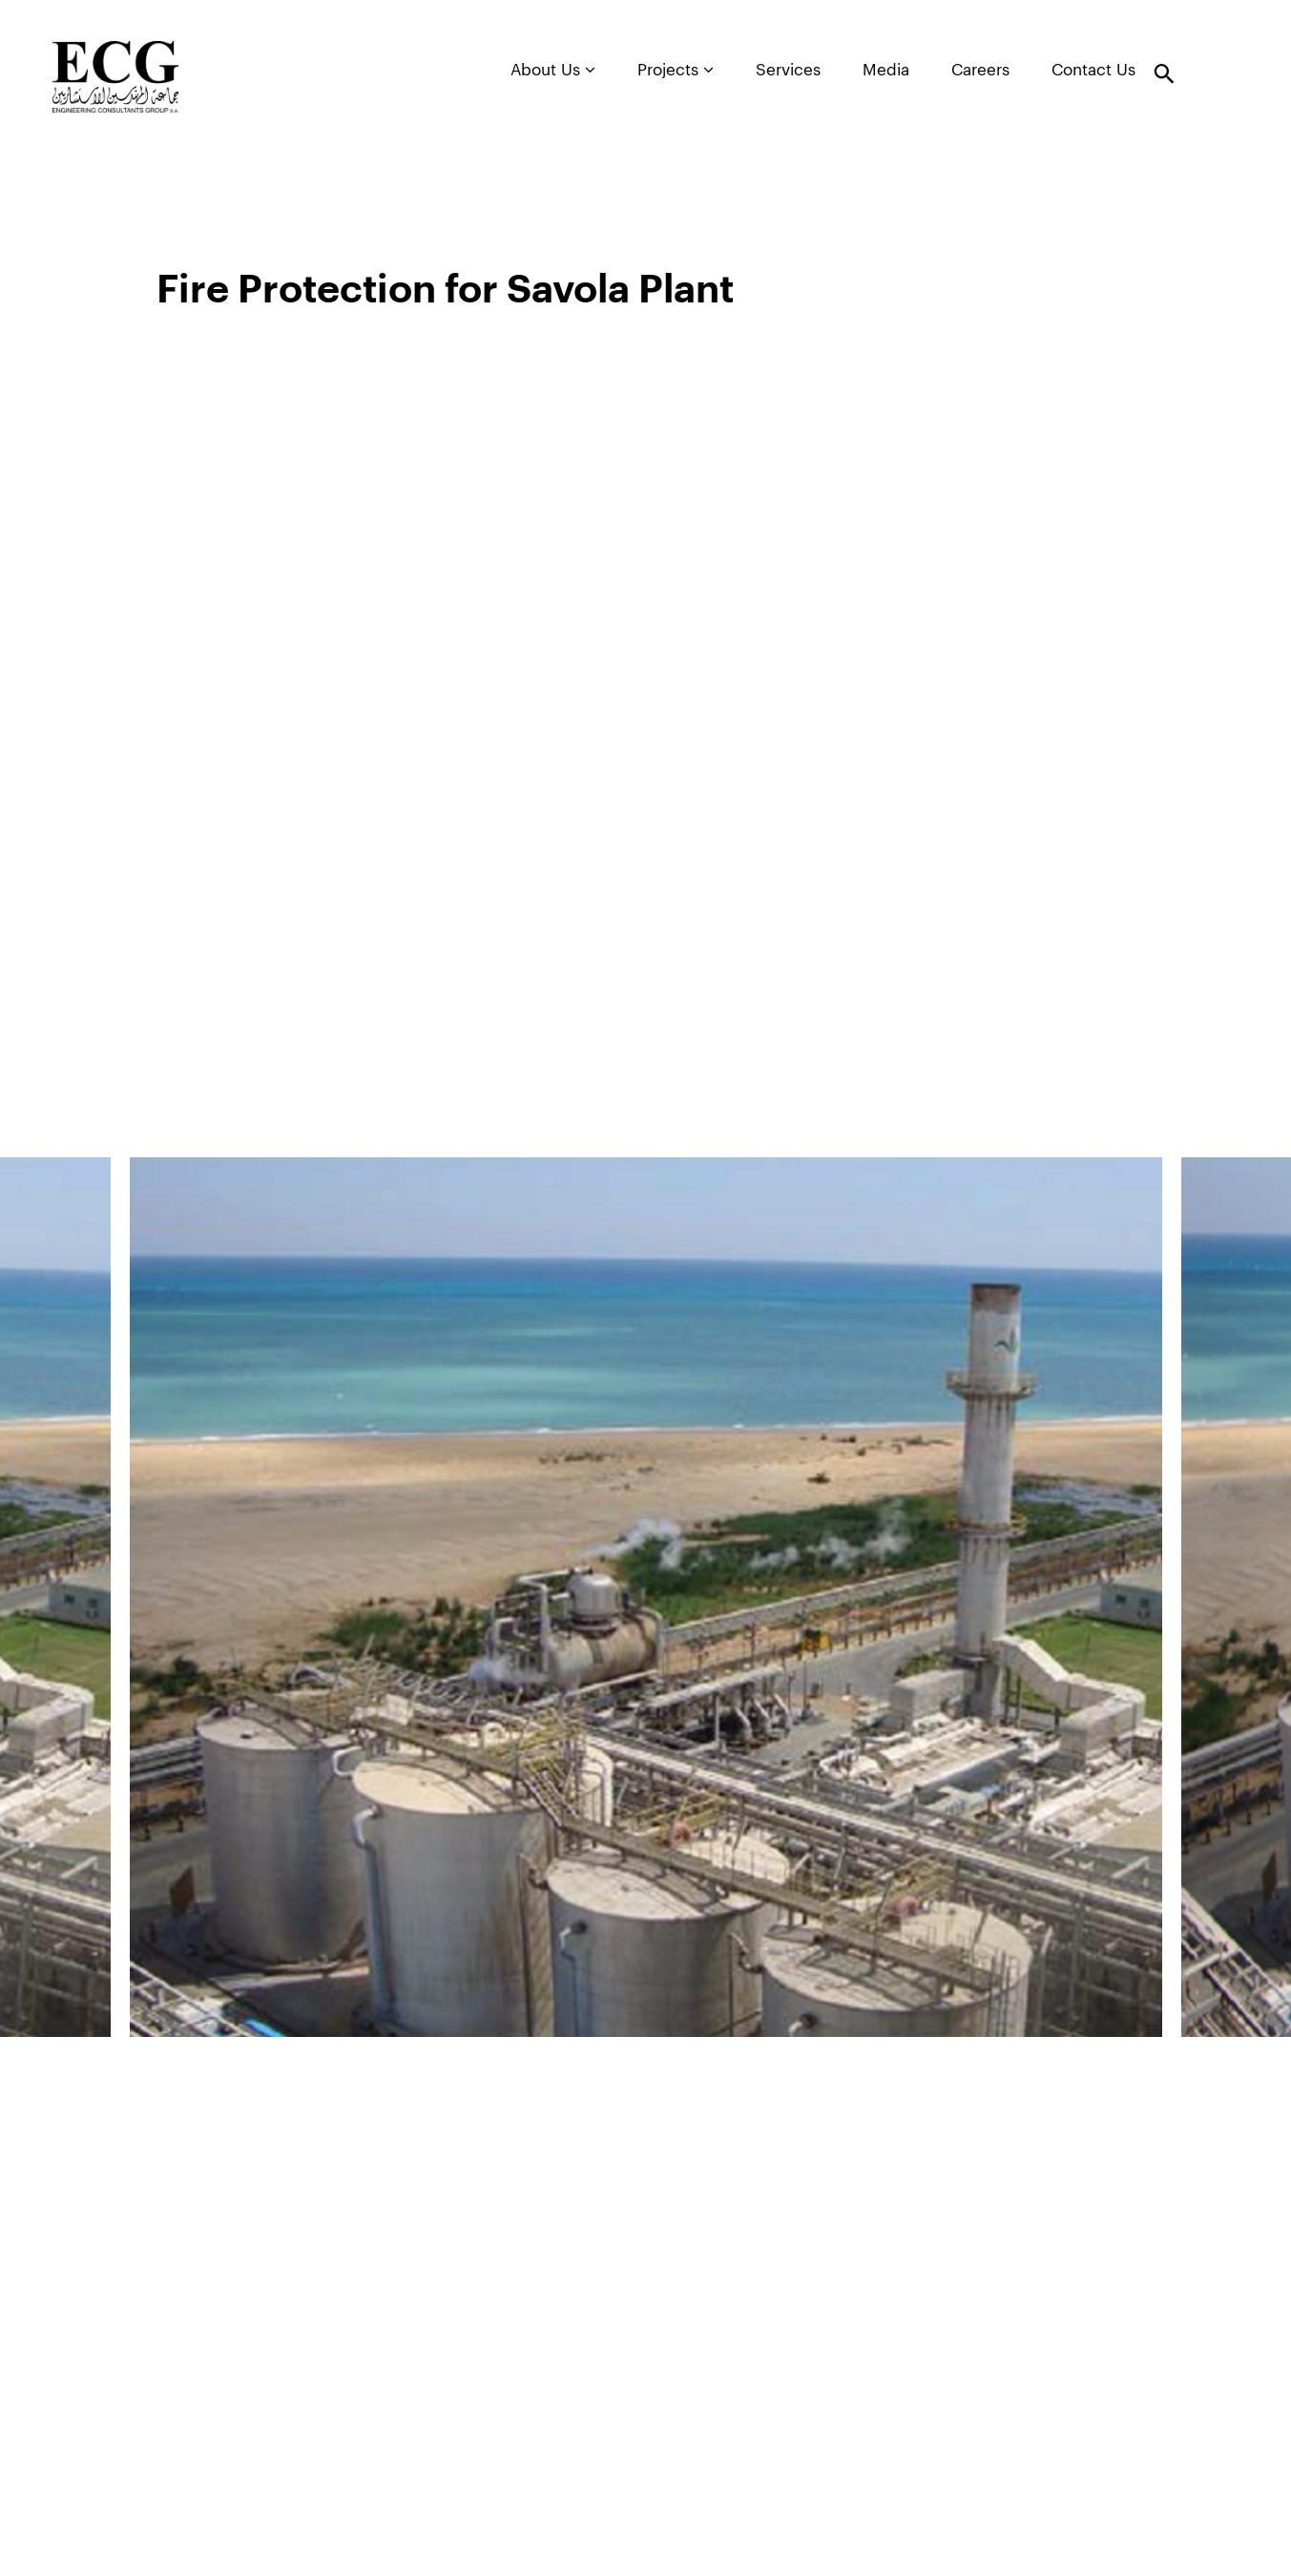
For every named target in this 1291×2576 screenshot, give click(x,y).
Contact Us (1093, 70)
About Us (552, 69)
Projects (675, 69)
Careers (980, 70)
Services (788, 70)
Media (886, 70)
